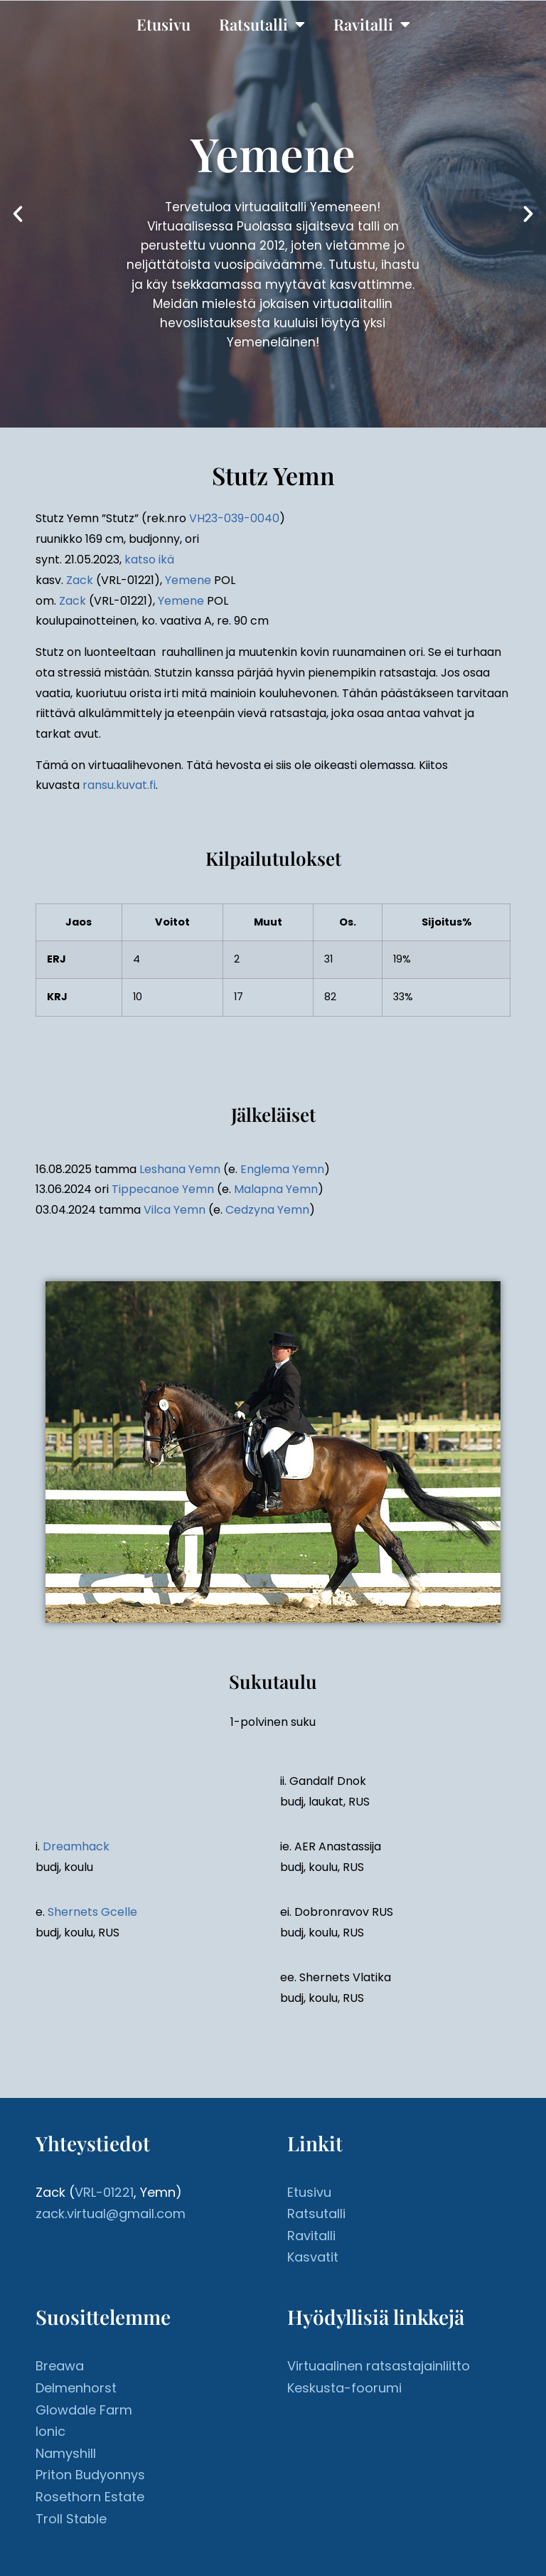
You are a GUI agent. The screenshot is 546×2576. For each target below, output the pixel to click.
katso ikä (149, 559)
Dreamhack (76, 1846)
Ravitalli (371, 24)
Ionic (50, 2431)
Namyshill (66, 2453)
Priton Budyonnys (90, 2475)
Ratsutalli (262, 24)
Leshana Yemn (179, 1169)
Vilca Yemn (174, 1210)
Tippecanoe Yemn (163, 1189)
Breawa (60, 2366)
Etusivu (163, 24)
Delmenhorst (76, 2388)
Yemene (188, 580)
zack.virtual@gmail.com (111, 2213)
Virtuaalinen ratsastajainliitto (378, 2366)
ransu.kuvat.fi (119, 785)
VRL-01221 (104, 2192)
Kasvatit (312, 2257)
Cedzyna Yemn (267, 1210)
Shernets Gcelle (92, 1912)
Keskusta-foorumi (344, 2388)
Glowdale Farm (84, 2410)
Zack (79, 580)
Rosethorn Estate (90, 2497)
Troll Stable (71, 2519)
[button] (17, 214)
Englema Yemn (282, 1169)
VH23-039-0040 (234, 518)
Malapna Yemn (276, 1189)
